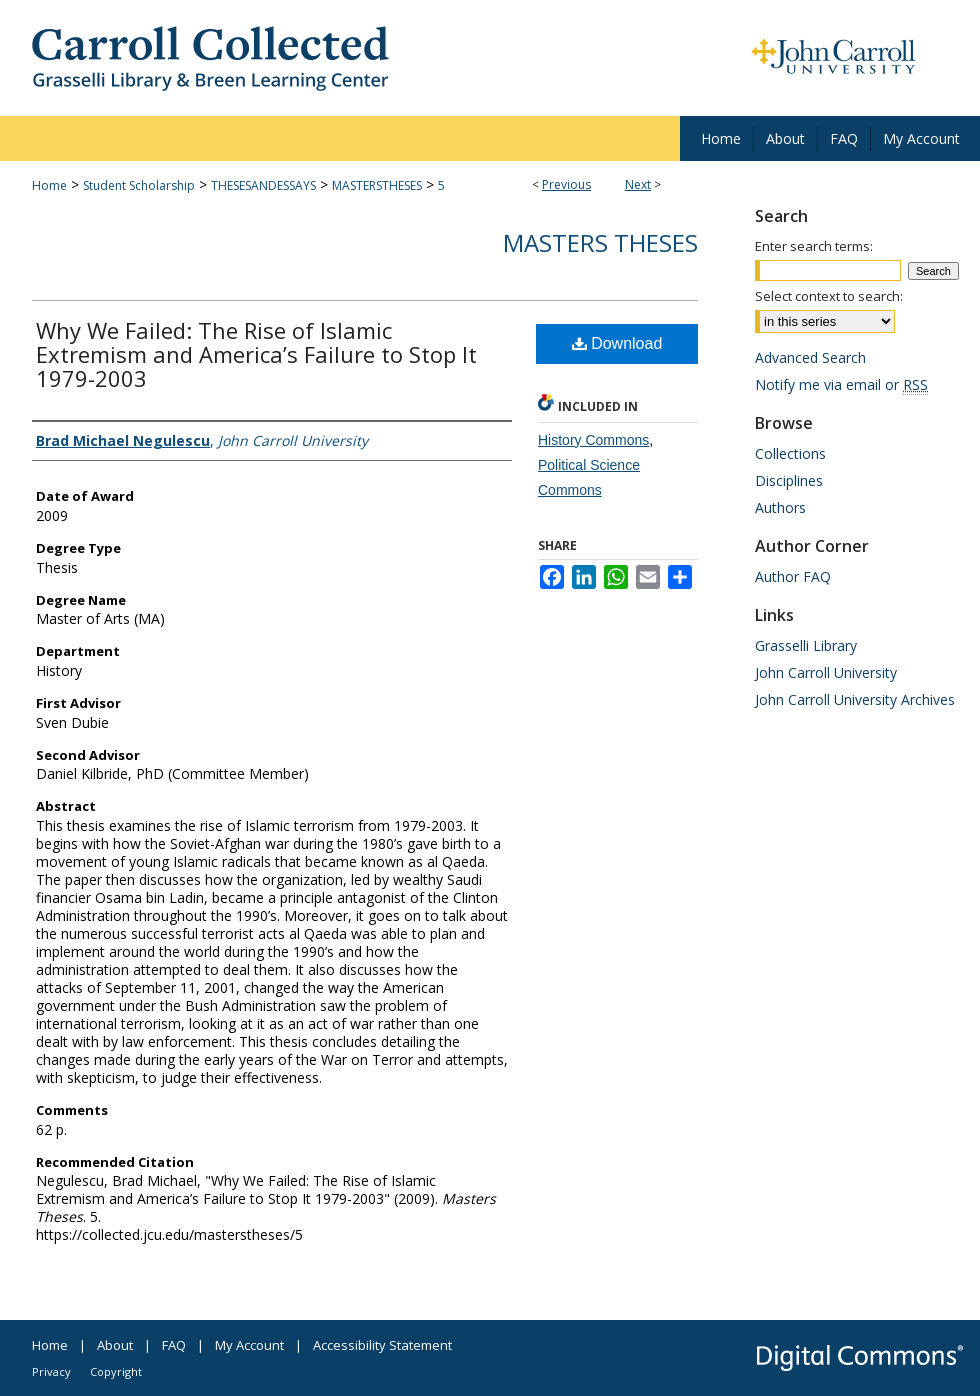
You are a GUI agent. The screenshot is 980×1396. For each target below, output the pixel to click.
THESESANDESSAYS (263, 185)
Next (638, 184)
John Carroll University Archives (855, 699)
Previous (566, 184)
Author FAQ (793, 576)
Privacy (51, 1371)
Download (617, 343)
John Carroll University (826, 672)
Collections (790, 453)
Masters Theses (600, 242)
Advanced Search (810, 357)
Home (49, 185)
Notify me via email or (841, 384)
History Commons (593, 440)
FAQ (174, 1345)
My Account (249, 1345)
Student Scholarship (139, 185)
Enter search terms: (814, 246)
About (115, 1345)
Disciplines (789, 480)
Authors (780, 507)
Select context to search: (829, 296)
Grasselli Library (806, 645)
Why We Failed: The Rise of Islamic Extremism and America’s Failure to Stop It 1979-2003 (256, 354)
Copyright (116, 1371)
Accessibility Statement (382, 1345)
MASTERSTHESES (377, 185)
